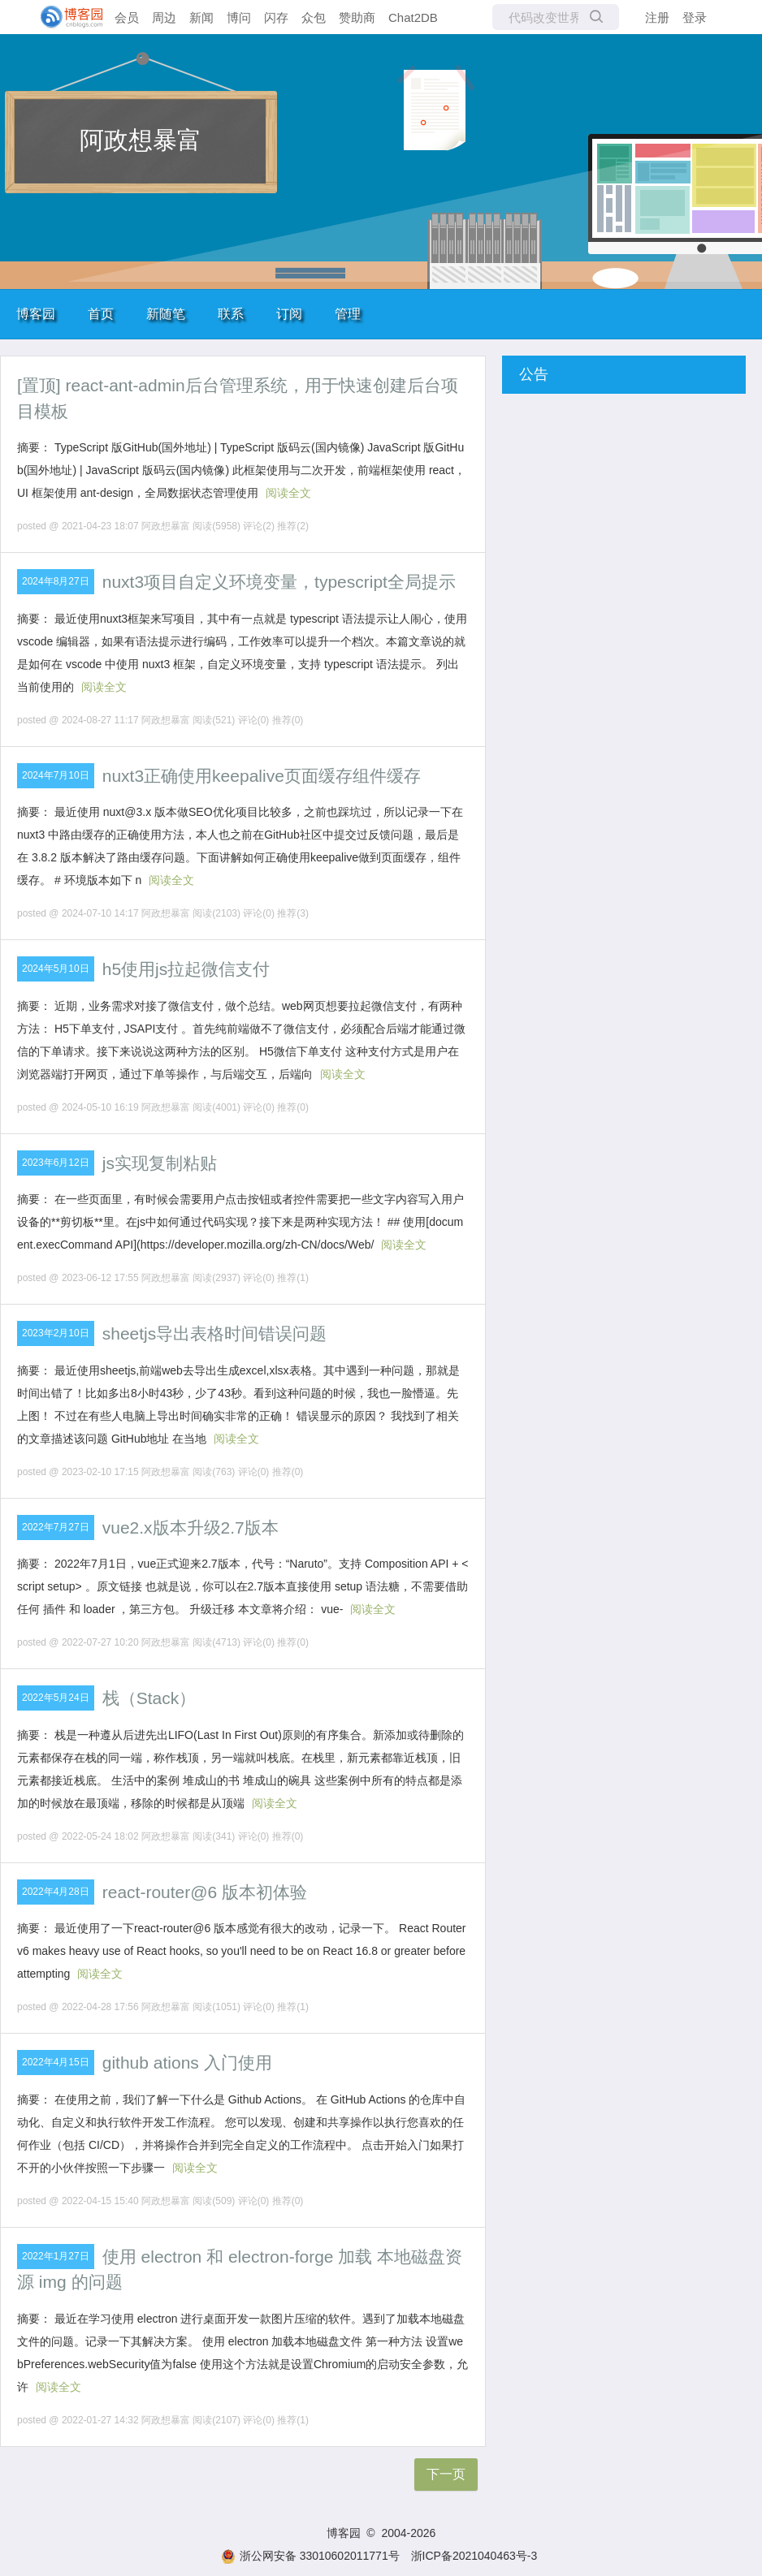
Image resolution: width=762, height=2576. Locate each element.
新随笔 (165, 314)
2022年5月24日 (55, 1697)
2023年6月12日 (55, 1162)
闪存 (276, 17)
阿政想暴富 (140, 140)
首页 (101, 314)
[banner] (64, 17)
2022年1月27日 (55, 2256)
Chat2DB (413, 17)
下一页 (445, 2474)
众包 (313, 17)
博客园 (35, 314)
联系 (231, 314)
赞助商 (357, 17)
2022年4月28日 (55, 1891)
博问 (239, 17)
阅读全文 (288, 492)
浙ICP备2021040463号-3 (474, 2555)
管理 (348, 314)
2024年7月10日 (55, 775)
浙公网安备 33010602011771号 (310, 2555)
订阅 (289, 314)
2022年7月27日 (55, 1527)
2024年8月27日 (55, 581)
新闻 (201, 17)
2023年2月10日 (55, 1333)
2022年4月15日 (55, 2062)
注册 (657, 17)
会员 (127, 17)
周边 (164, 17)
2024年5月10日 (55, 968)
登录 (694, 17)
